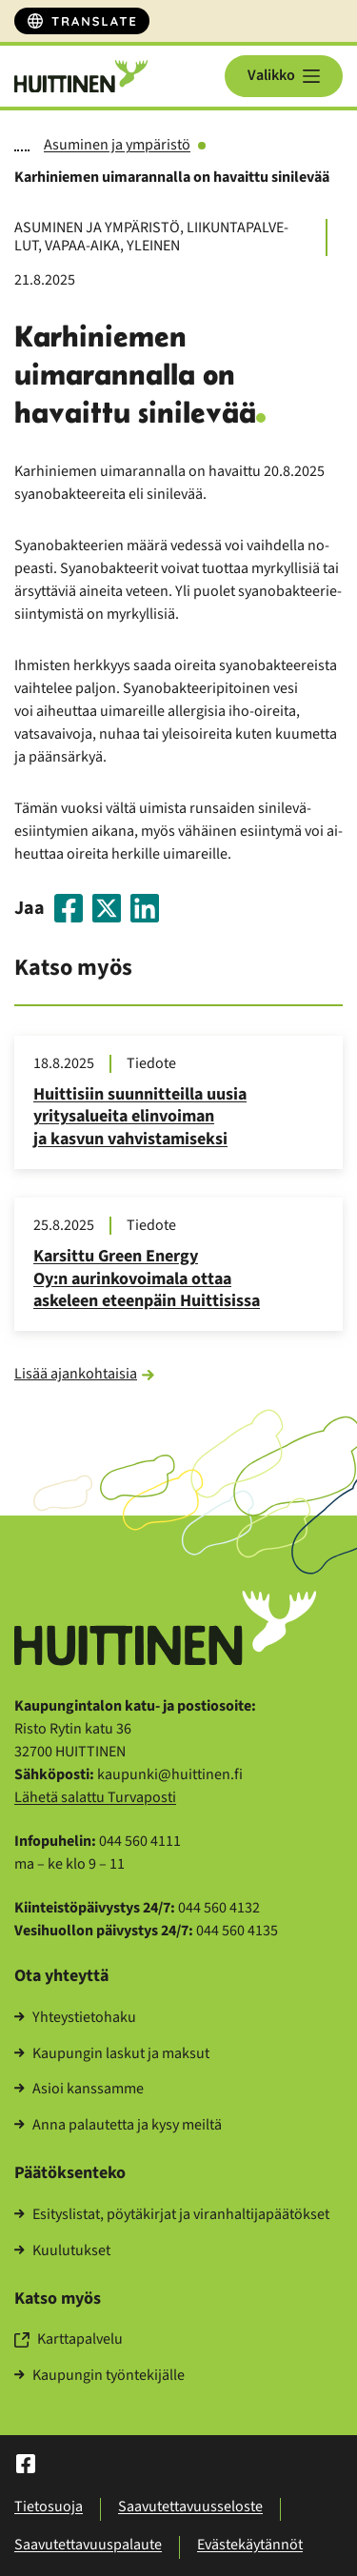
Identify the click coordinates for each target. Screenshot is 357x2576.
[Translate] (81, 21)
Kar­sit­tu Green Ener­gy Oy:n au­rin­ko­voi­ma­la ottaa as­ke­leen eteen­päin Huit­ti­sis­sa (146, 1279)
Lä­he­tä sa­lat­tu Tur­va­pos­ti (95, 1797)
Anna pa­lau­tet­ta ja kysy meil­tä (118, 2125)
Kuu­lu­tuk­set (62, 2251)
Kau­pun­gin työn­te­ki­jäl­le (99, 2376)
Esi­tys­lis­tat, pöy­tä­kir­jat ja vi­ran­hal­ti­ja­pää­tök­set (171, 2215)
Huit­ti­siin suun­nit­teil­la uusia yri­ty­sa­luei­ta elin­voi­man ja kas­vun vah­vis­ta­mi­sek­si (140, 1116)
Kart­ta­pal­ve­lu (68, 2339)
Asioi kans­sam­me (79, 2089)
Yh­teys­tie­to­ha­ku (75, 2018)
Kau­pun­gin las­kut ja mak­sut (111, 2054)
